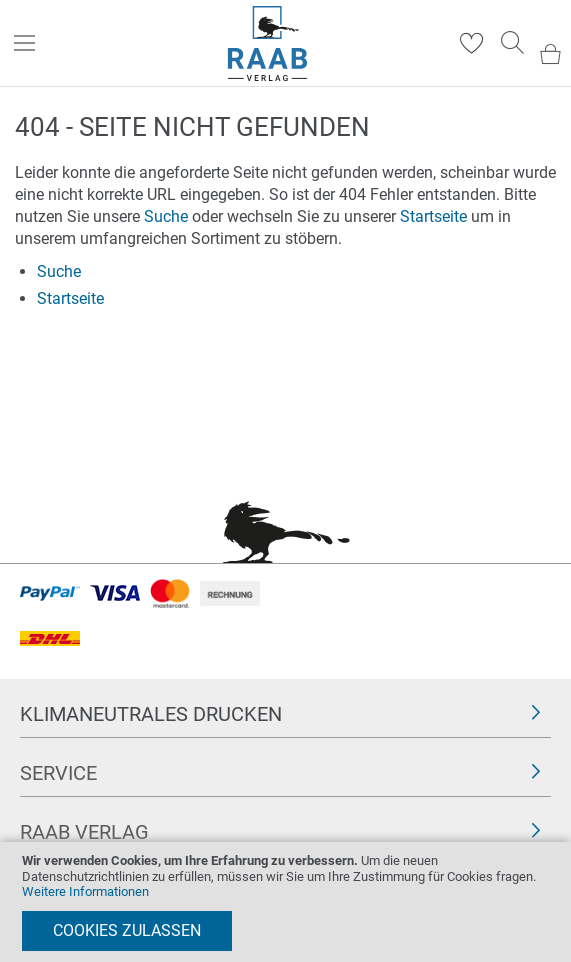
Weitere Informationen (85, 891)
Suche (166, 216)
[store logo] (267, 43)
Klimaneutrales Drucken (151, 714)
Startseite (433, 216)
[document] (285, 902)
